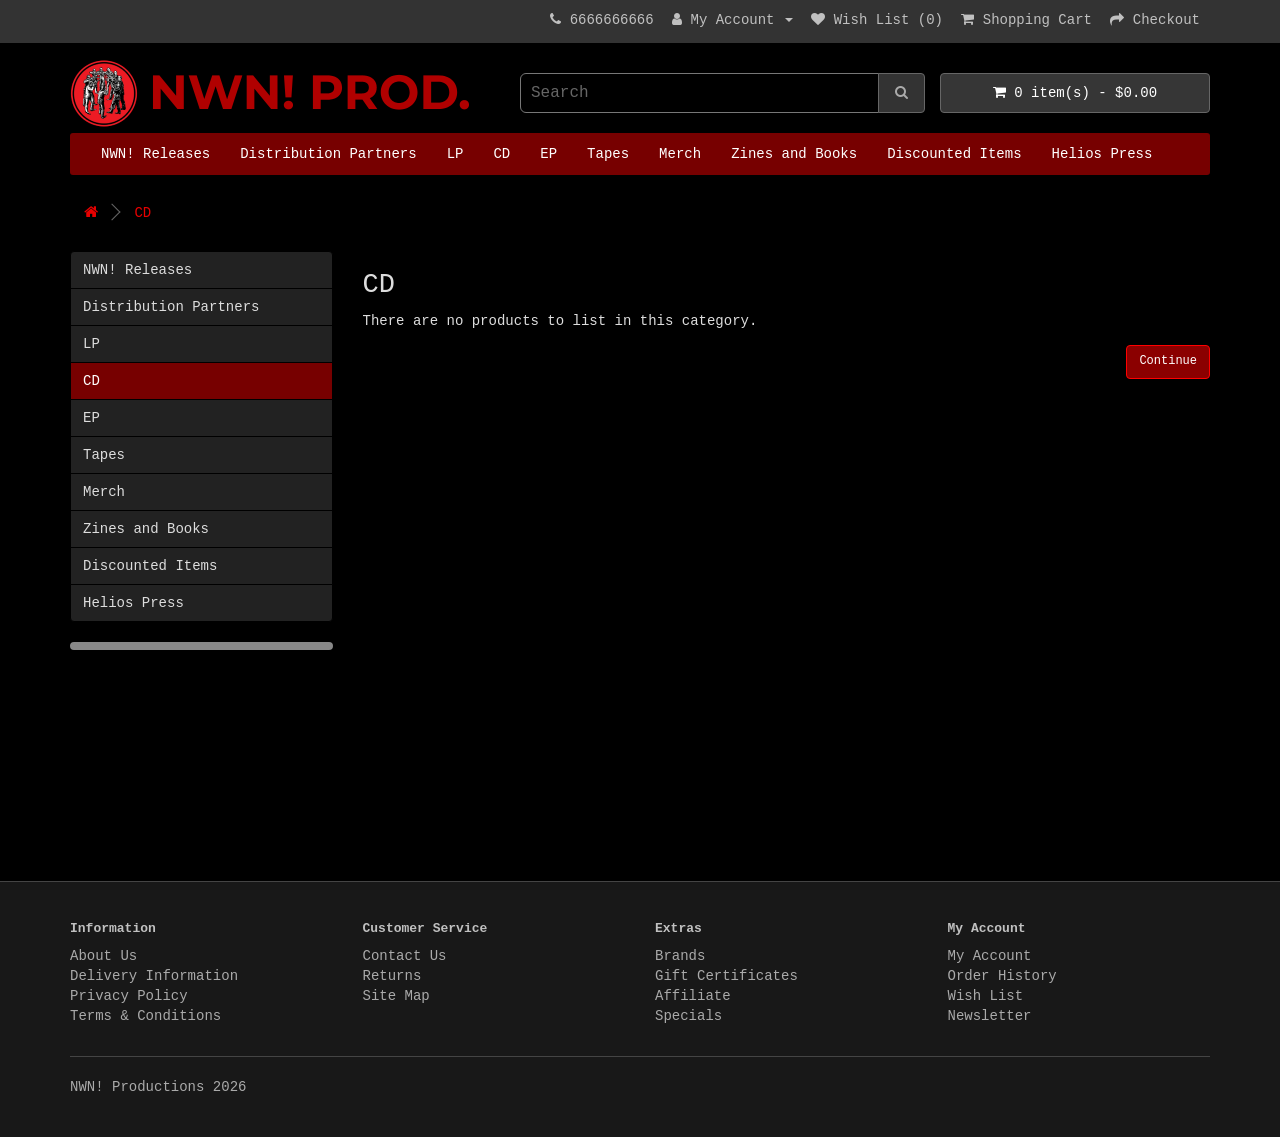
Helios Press (1102, 154)
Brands (680, 956)
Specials (688, 1016)
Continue (1168, 361)
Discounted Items (954, 154)
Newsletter (990, 1016)
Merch (680, 154)
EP (548, 154)
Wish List (986, 996)
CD (501, 154)
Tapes (608, 154)
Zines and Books (794, 154)
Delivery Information (154, 976)
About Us (103, 956)
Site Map (396, 996)
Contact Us (405, 956)
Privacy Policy (129, 996)
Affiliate (693, 996)
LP (455, 154)
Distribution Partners (328, 154)
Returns (392, 976)
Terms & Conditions (145, 1016)
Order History (1002, 976)
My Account (990, 956)
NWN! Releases (155, 154)
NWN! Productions (75, 60)
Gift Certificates (726, 976)
